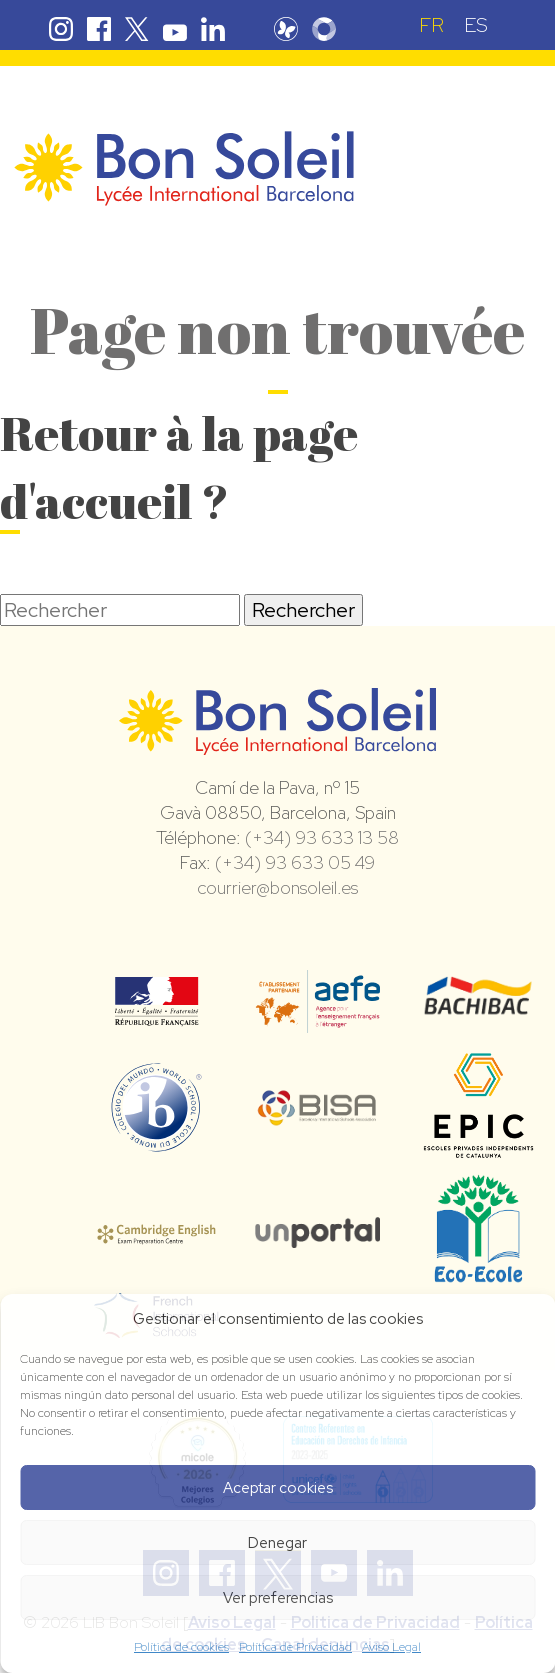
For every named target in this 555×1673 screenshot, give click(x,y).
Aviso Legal (391, 1647)
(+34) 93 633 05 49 (295, 862)
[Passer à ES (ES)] (476, 24)
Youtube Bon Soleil (175, 29)
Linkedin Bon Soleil (213, 29)
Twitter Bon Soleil (137, 29)
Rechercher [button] (303, 610)
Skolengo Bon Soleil (324, 29)
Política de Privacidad (295, 1647)
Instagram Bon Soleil (61, 29)
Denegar (277, 1543)
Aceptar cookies (278, 1488)
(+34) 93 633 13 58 (322, 837)
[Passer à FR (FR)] (431, 24)
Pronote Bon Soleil (286, 29)
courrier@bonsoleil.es (277, 887)
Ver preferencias (278, 1598)
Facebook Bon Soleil (99, 29)
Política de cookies (181, 1647)
